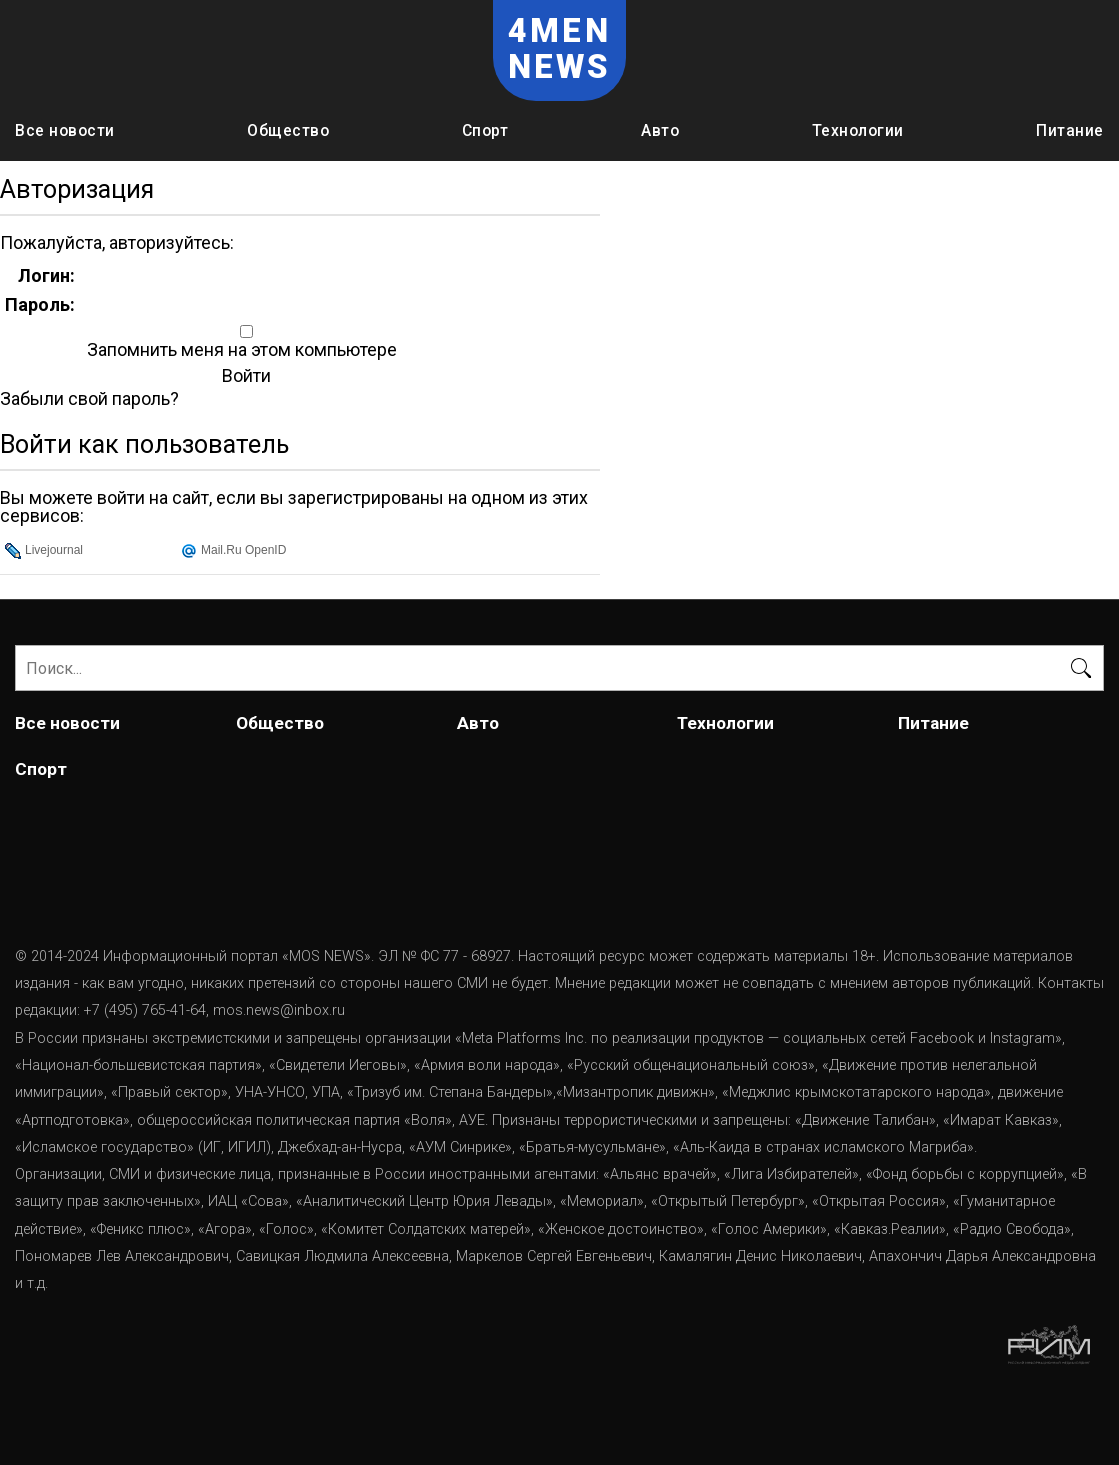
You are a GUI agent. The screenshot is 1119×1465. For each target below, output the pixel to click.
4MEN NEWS (560, 49)
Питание (1070, 131)
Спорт (485, 131)
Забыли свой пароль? (89, 399)
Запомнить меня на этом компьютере (240, 350)
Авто (660, 131)
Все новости (65, 131)
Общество (288, 131)
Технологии (858, 131)
